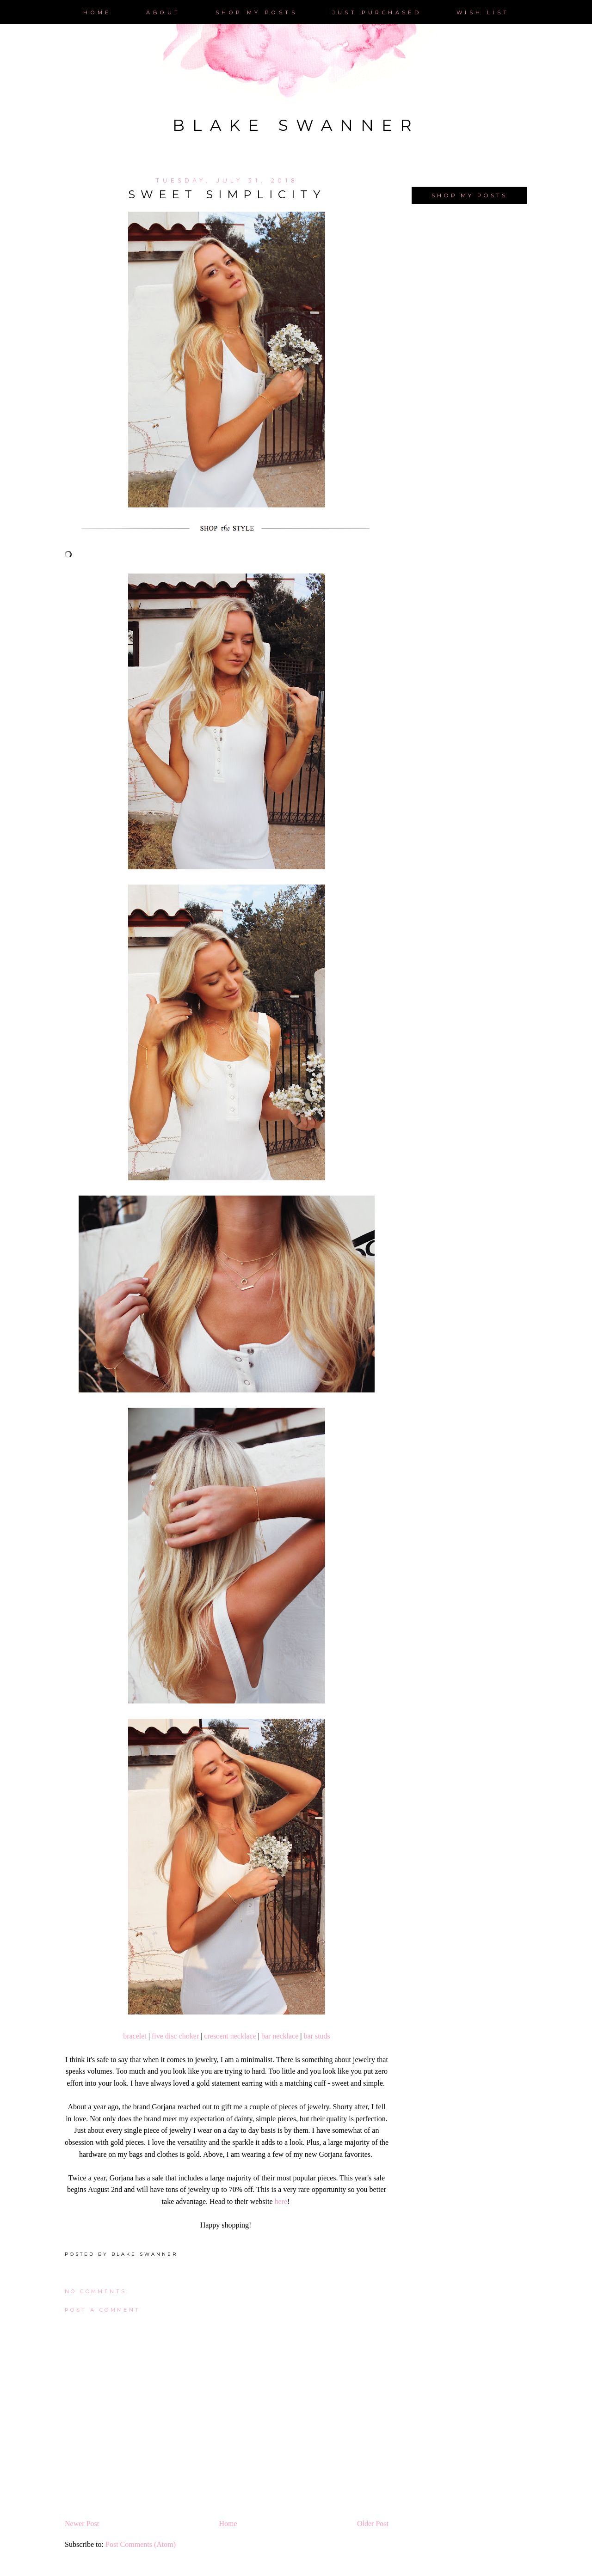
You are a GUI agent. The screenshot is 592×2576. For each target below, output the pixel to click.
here (281, 2201)
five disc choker (175, 2036)
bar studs (317, 2036)
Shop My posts (256, 12)
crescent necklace (230, 2036)
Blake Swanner (296, 125)
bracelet (135, 2036)
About (163, 12)
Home (97, 12)
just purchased (377, 12)
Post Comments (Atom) (140, 2544)
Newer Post (82, 2523)
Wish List (483, 12)
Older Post (372, 2523)
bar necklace (279, 2036)
